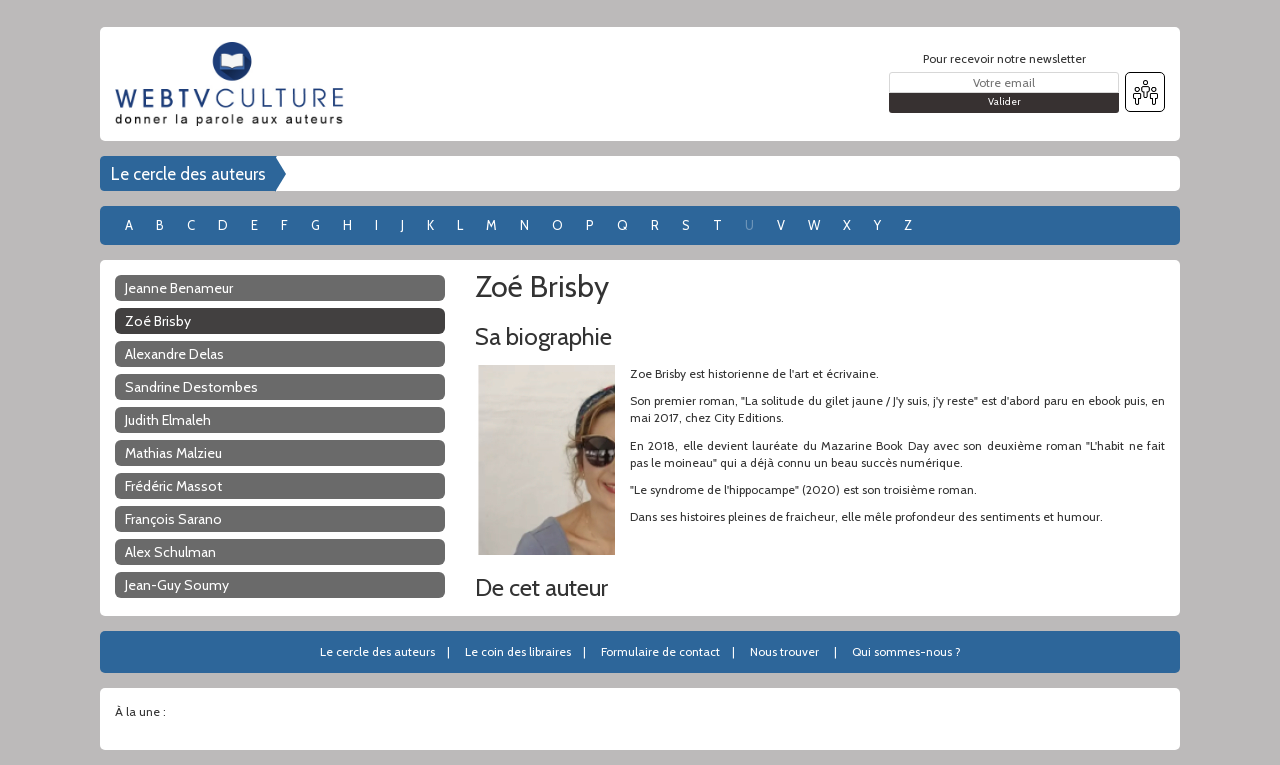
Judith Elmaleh (168, 420)
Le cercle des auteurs (188, 174)
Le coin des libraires (518, 651)
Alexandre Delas (174, 354)
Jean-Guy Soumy (177, 585)
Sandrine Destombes (191, 387)
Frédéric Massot (173, 486)
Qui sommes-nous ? (906, 651)
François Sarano (173, 519)
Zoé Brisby (158, 321)
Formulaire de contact (660, 651)
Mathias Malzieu (173, 453)
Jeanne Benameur (179, 288)
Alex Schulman (170, 552)
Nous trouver (784, 651)
